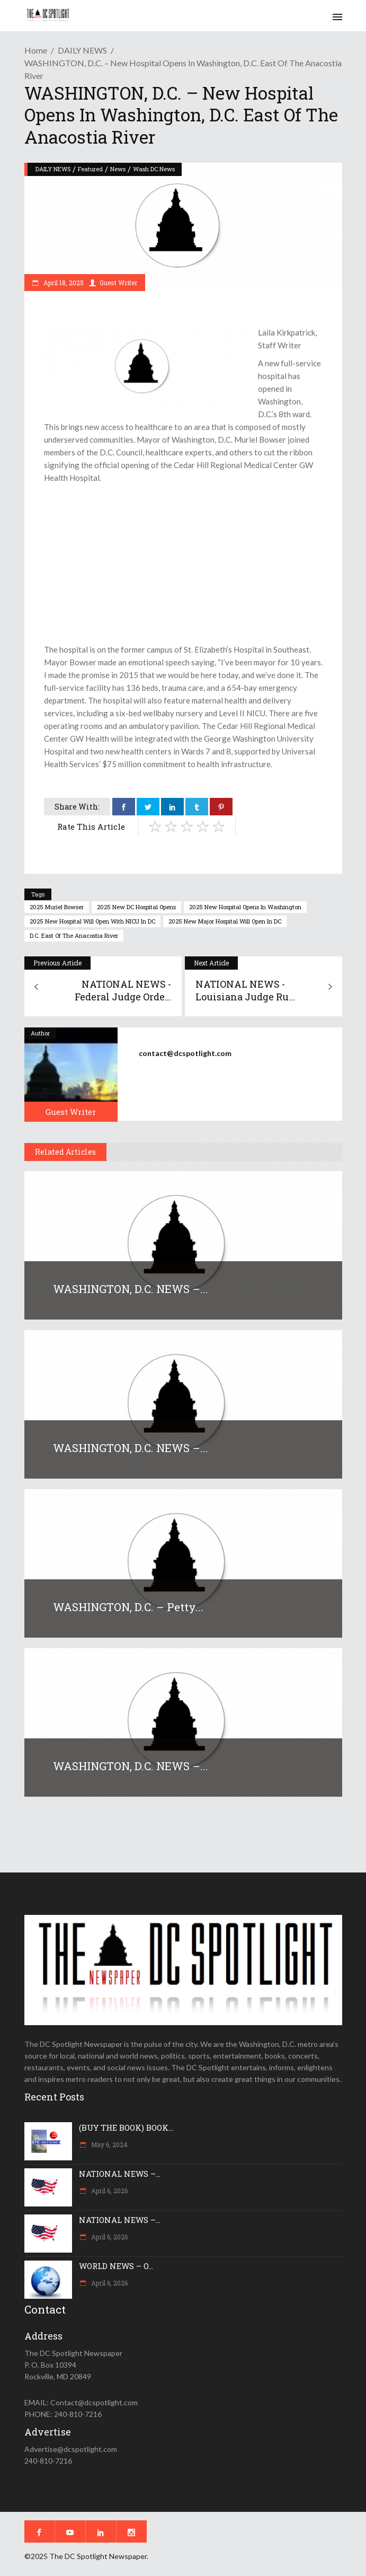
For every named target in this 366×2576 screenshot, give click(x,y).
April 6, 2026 (109, 2190)
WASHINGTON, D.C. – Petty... (128, 1606)
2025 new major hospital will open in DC (224, 921)
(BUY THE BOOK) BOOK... (126, 2127)
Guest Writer (118, 282)
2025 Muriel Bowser (57, 907)
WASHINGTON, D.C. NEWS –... (130, 1288)
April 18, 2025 (63, 282)
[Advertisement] (183, 563)
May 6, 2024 (109, 2144)
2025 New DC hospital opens (136, 907)
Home (35, 50)
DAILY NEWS (82, 50)
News (118, 169)
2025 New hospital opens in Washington (245, 907)
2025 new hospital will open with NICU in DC (92, 921)
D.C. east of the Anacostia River (74, 935)
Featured (90, 169)
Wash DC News (154, 169)
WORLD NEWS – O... (116, 2266)
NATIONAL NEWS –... (119, 2173)
